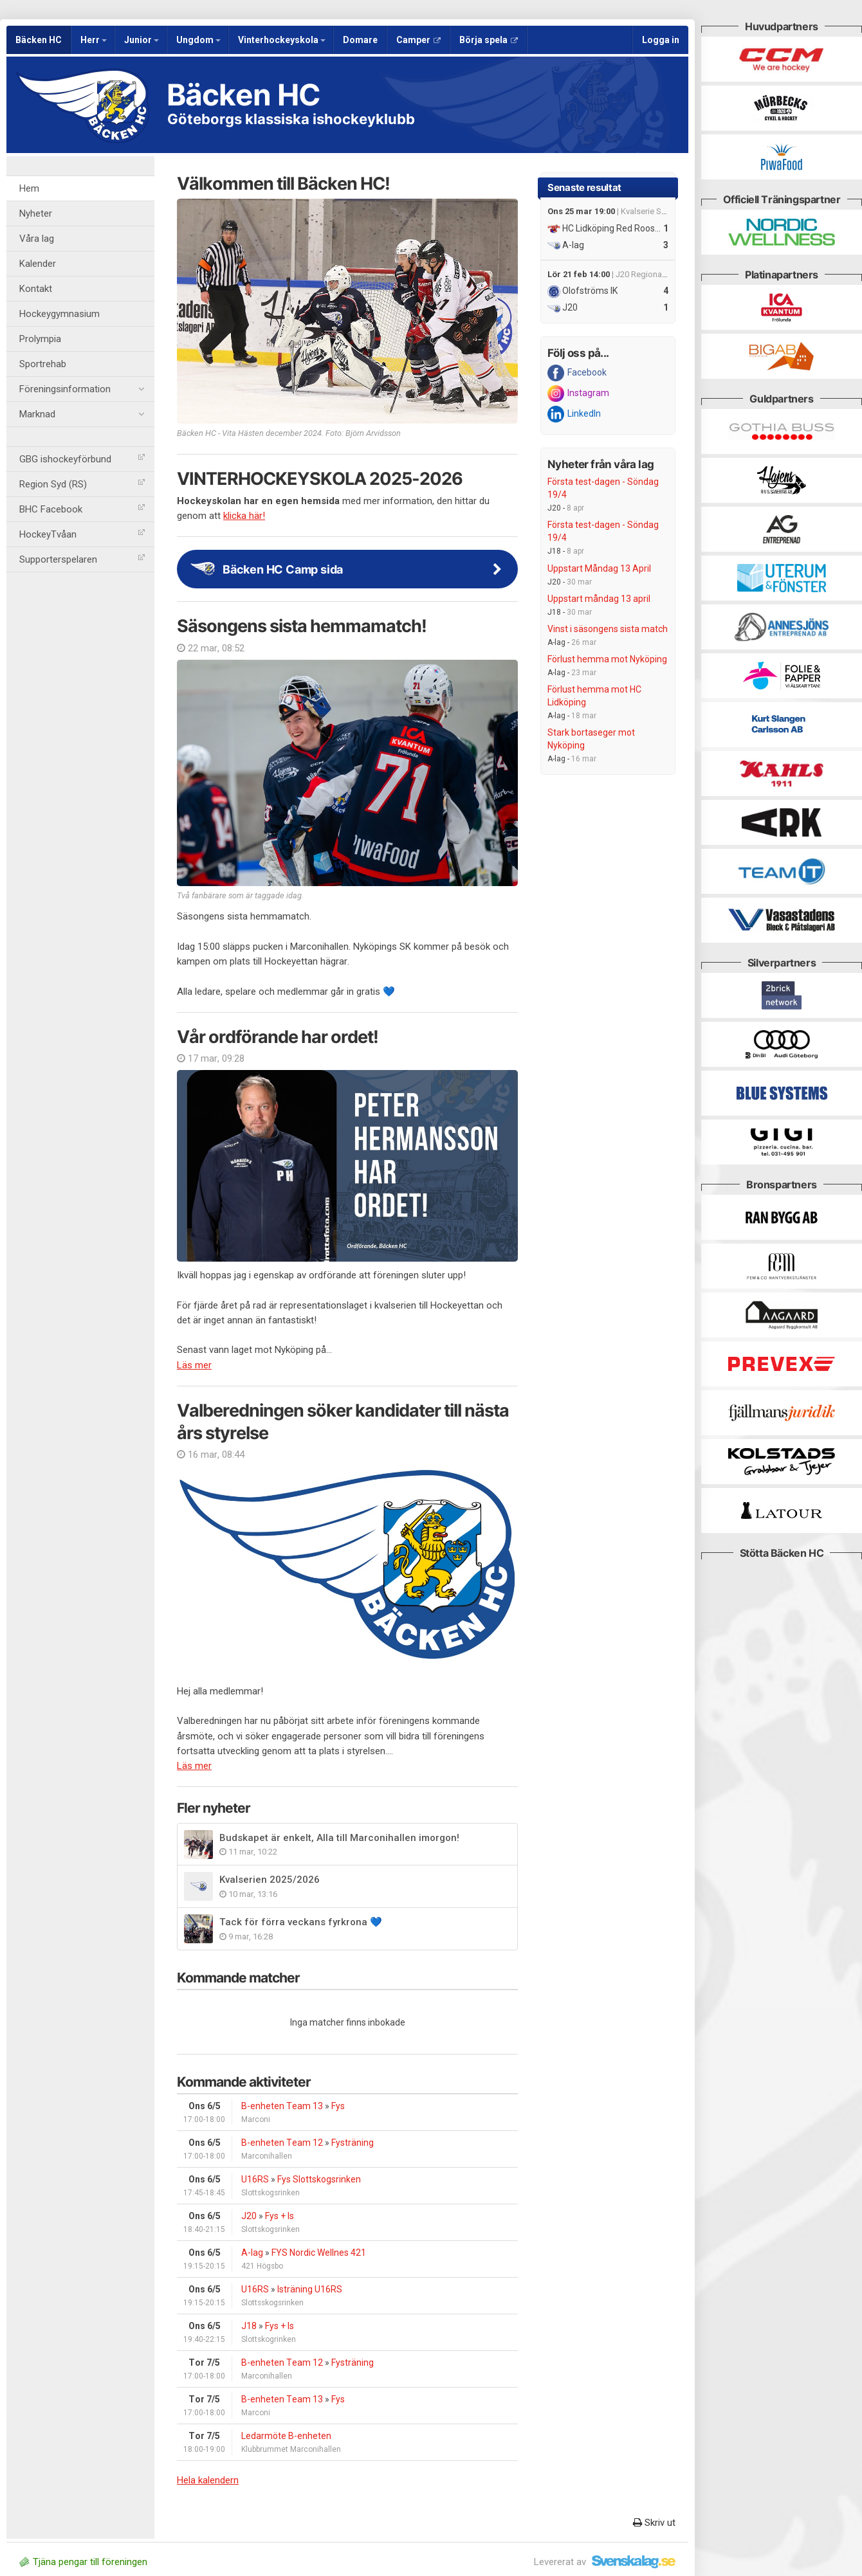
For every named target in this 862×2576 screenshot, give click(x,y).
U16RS (255, 2179)
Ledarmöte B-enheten (286, 2436)
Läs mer (194, 1365)
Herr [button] (93, 40)
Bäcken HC (38, 40)
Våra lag (36, 238)
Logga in (660, 40)
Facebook (577, 373)
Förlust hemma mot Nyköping (607, 659)
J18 (249, 2326)
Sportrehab (42, 364)
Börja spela (488, 40)
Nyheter (35, 213)
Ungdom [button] (198, 40)
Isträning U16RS (309, 2289)
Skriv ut (654, 2522)
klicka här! (244, 516)
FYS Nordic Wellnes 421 (318, 2252)
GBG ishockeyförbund (82, 459)
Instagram (578, 393)
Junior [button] (141, 40)
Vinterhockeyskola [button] (282, 40)
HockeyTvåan (82, 534)
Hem (29, 188)
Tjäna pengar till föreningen (83, 2562)
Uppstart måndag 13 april (598, 599)
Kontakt (35, 289)
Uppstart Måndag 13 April (599, 568)
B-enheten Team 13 (282, 2106)
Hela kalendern (208, 2480)
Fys (338, 2106)
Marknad (82, 414)
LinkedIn (574, 414)
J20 (249, 2216)
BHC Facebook (82, 509)
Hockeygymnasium (59, 314)
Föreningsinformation (82, 389)
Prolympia (40, 339)
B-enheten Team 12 (282, 2142)
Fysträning (352, 2142)
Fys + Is (279, 2216)
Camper (418, 40)
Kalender (37, 263)
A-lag (252, 2252)
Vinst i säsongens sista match (607, 629)
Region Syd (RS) (82, 484)
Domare (360, 40)
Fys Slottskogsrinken (319, 2179)
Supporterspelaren (82, 559)
